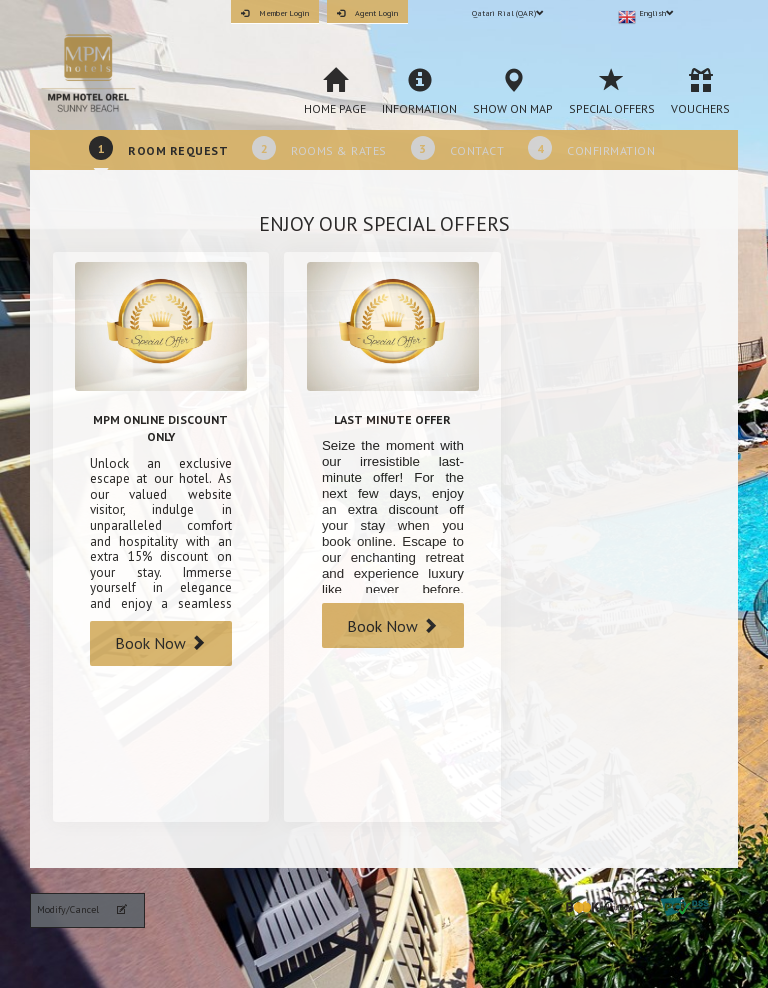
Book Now (160, 643)
